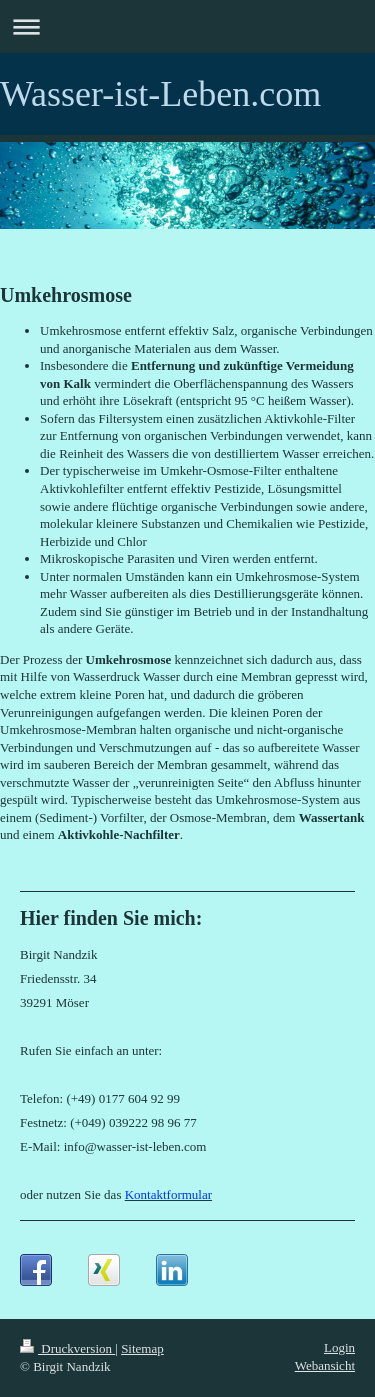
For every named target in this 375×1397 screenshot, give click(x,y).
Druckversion (67, 1348)
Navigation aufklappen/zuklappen (187, 26)
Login (339, 1347)
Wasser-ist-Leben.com (160, 94)
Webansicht (325, 1365)
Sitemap (142, 1348)
